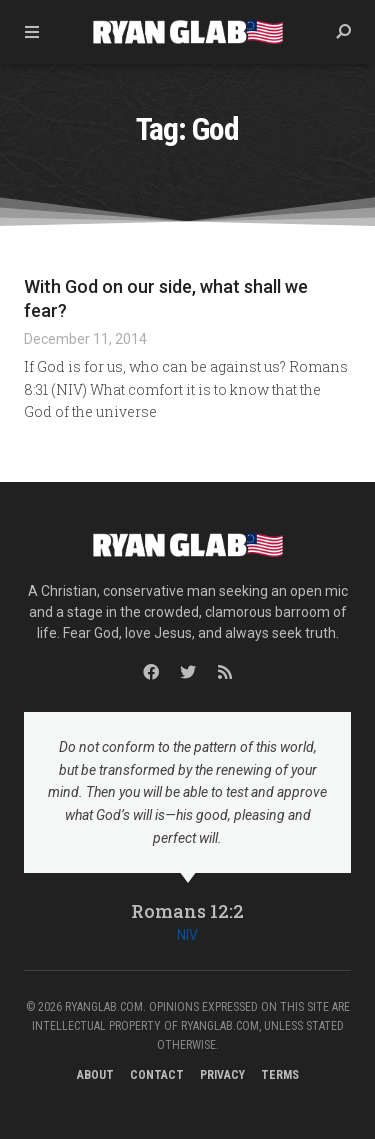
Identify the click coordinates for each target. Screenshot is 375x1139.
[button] (343, 32)
